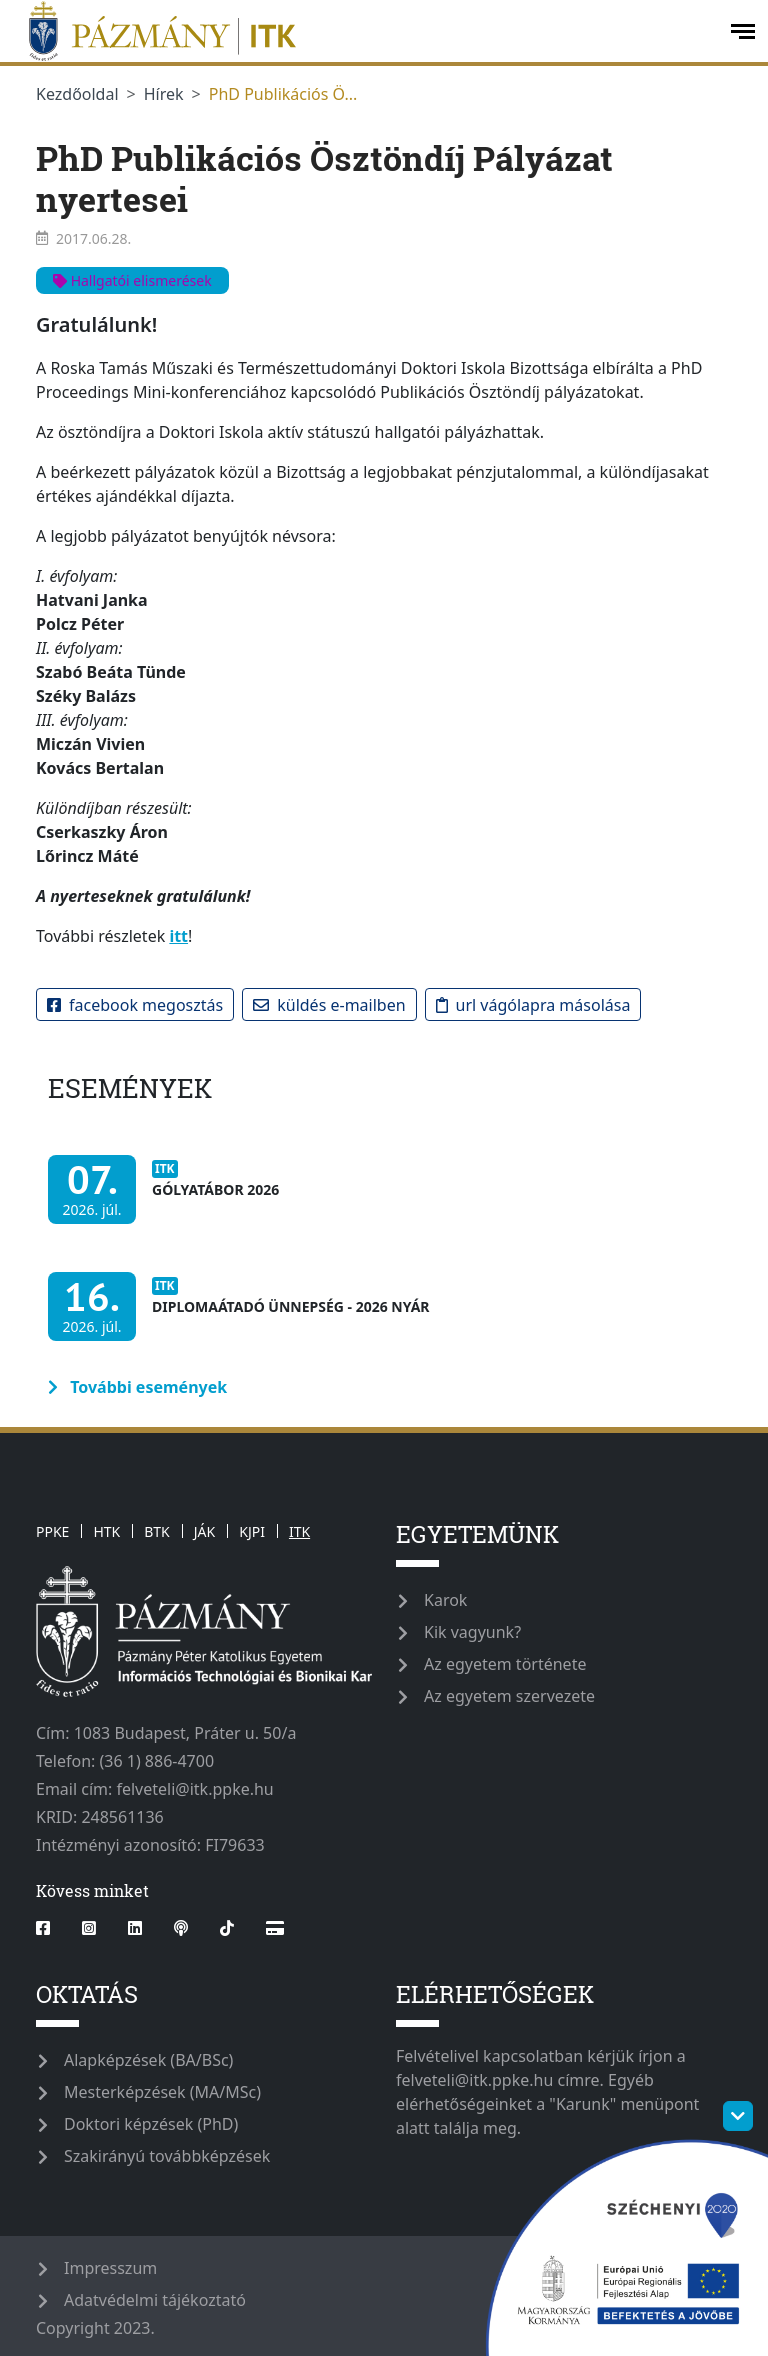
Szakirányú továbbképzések (167, 2156)
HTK (106, 1531)
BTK (157, 1531)
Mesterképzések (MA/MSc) (162, 2092)
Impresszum (110, 2268)
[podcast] (181, 1928)
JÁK (204, 1531)
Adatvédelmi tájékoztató (155, 2300)
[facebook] (51, 1928)
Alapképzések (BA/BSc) (148, 2060)
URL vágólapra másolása (533, 1005)
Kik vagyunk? (472, 1632)
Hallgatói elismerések (132, 280)
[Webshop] (275, 1928)
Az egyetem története (505, 1664)
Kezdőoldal (77, 94)
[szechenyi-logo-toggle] (738, 2116)
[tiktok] (227, 1928)
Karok (445, 1600)
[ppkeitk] (363, 31)
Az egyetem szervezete (509, 1696)
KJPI (252, 1531)
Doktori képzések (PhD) (151, 2124)
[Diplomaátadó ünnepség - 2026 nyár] (244, 1316)
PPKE (52, 1531)
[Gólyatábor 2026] (168, 1199)
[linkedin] (135, 1928)
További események (137, 1387)
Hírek (164, 94)
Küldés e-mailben (329, 1005)
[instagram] (89, 1928)
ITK (299, 1531)
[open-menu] (743, 31)
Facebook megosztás (135, 1005)
